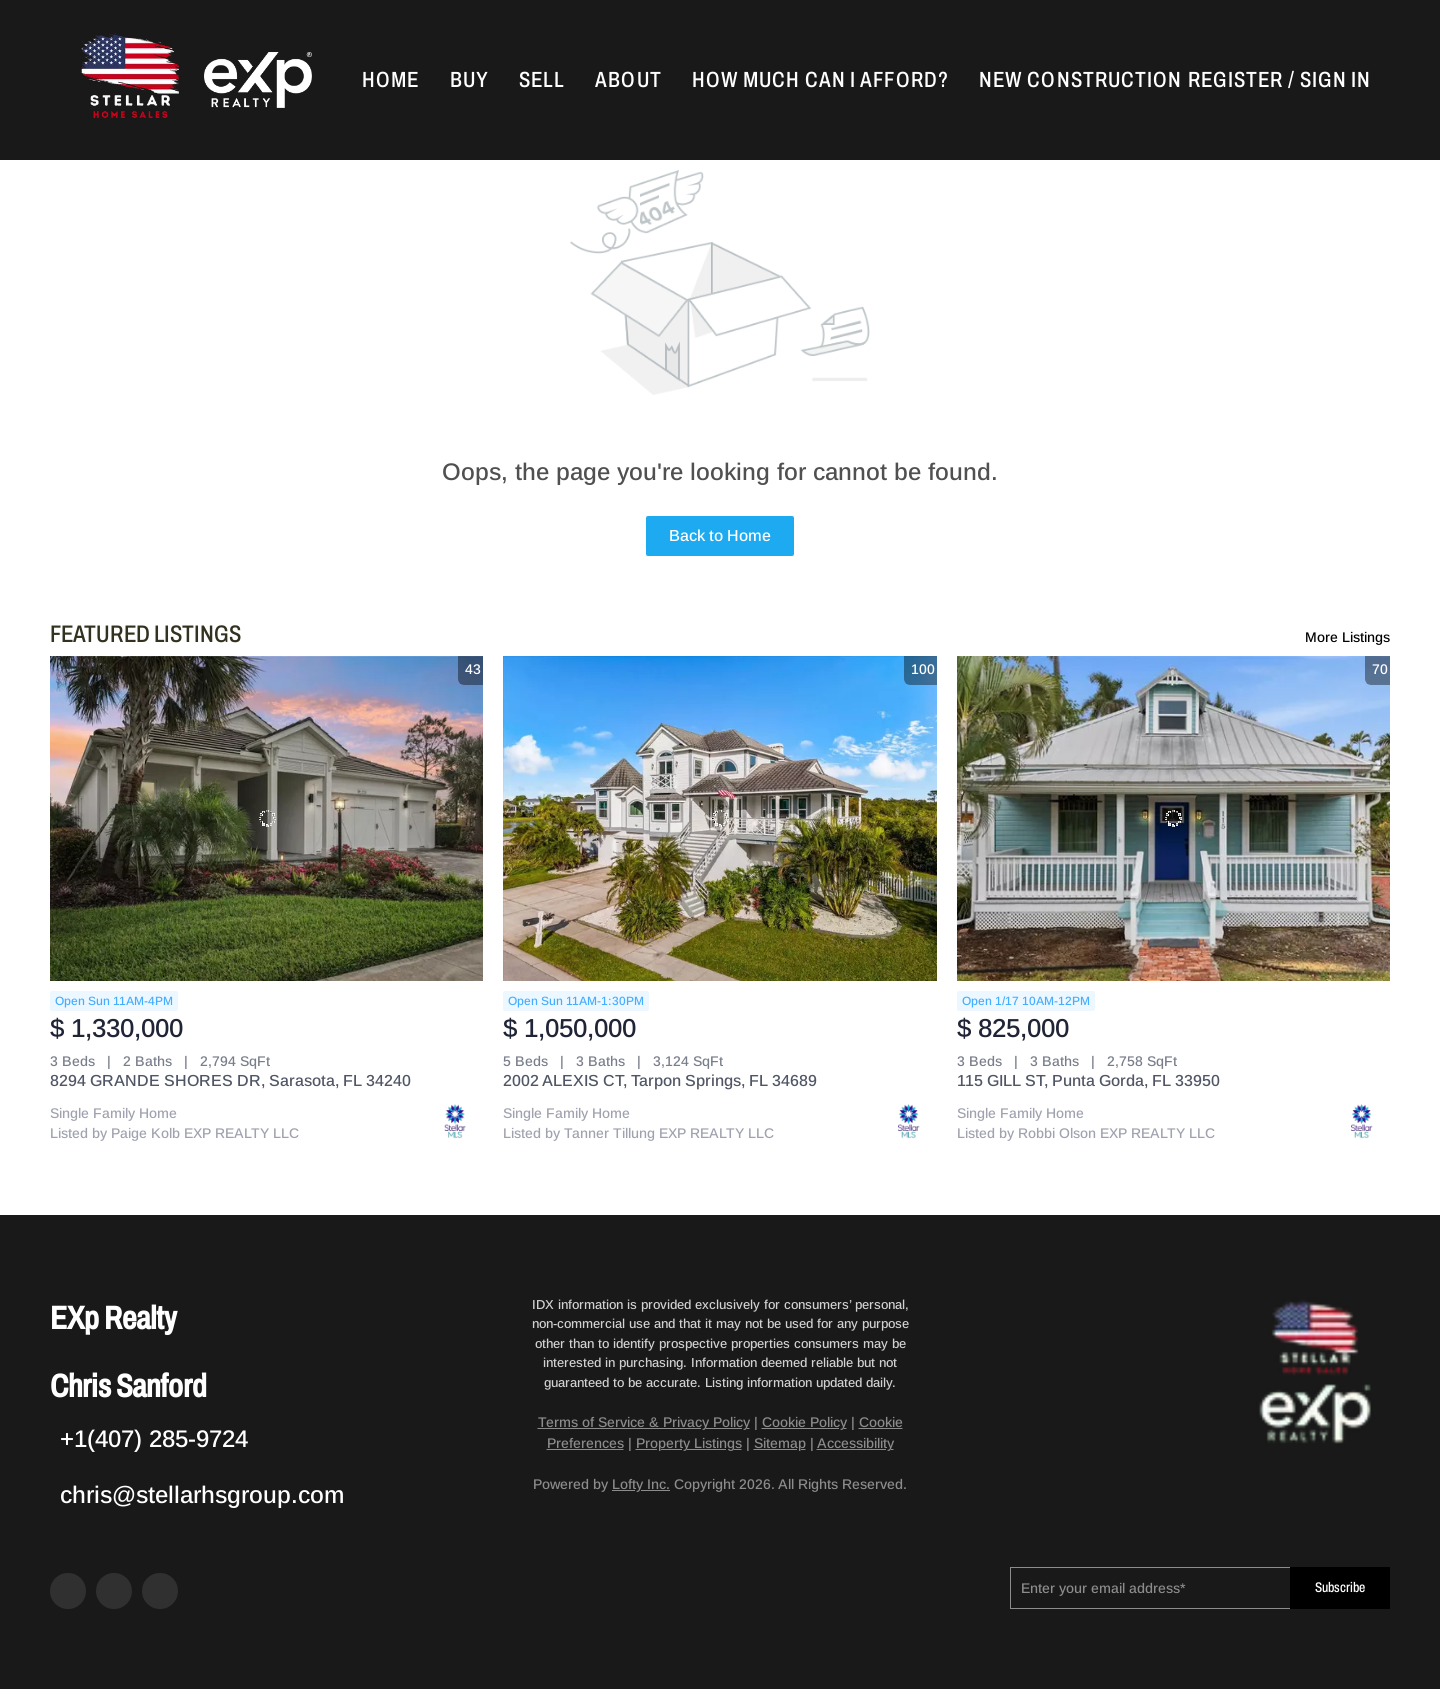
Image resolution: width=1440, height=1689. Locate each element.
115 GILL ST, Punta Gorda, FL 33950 (1088, 1080)
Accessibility (855, 1443)
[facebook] (68, 1591)
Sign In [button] (1335, 80)
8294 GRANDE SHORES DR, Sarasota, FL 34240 (230, 1080)
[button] (128, 80)
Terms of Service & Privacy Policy (644, 1422)
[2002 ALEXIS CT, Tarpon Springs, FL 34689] (719, 818)
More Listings (1347, 637)
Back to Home (720, 535)
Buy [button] (469, 80)
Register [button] (1235, 80)
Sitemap (780, 1443)
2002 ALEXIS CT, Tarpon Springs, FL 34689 (660, 1080)
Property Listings (689, 1443)
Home (390, 80)
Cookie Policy (804, 1422)
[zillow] (114, 1591)
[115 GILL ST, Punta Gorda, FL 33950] (1173, 818)
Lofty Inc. (641, 1484)
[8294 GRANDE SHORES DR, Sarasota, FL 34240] (266, 818)
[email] (1150, 1588)
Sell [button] (542, 80)
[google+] (160, 1591)
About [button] (628, 80)
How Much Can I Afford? (820, 80)
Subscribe (1340, 1587)
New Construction (1081, 80)
